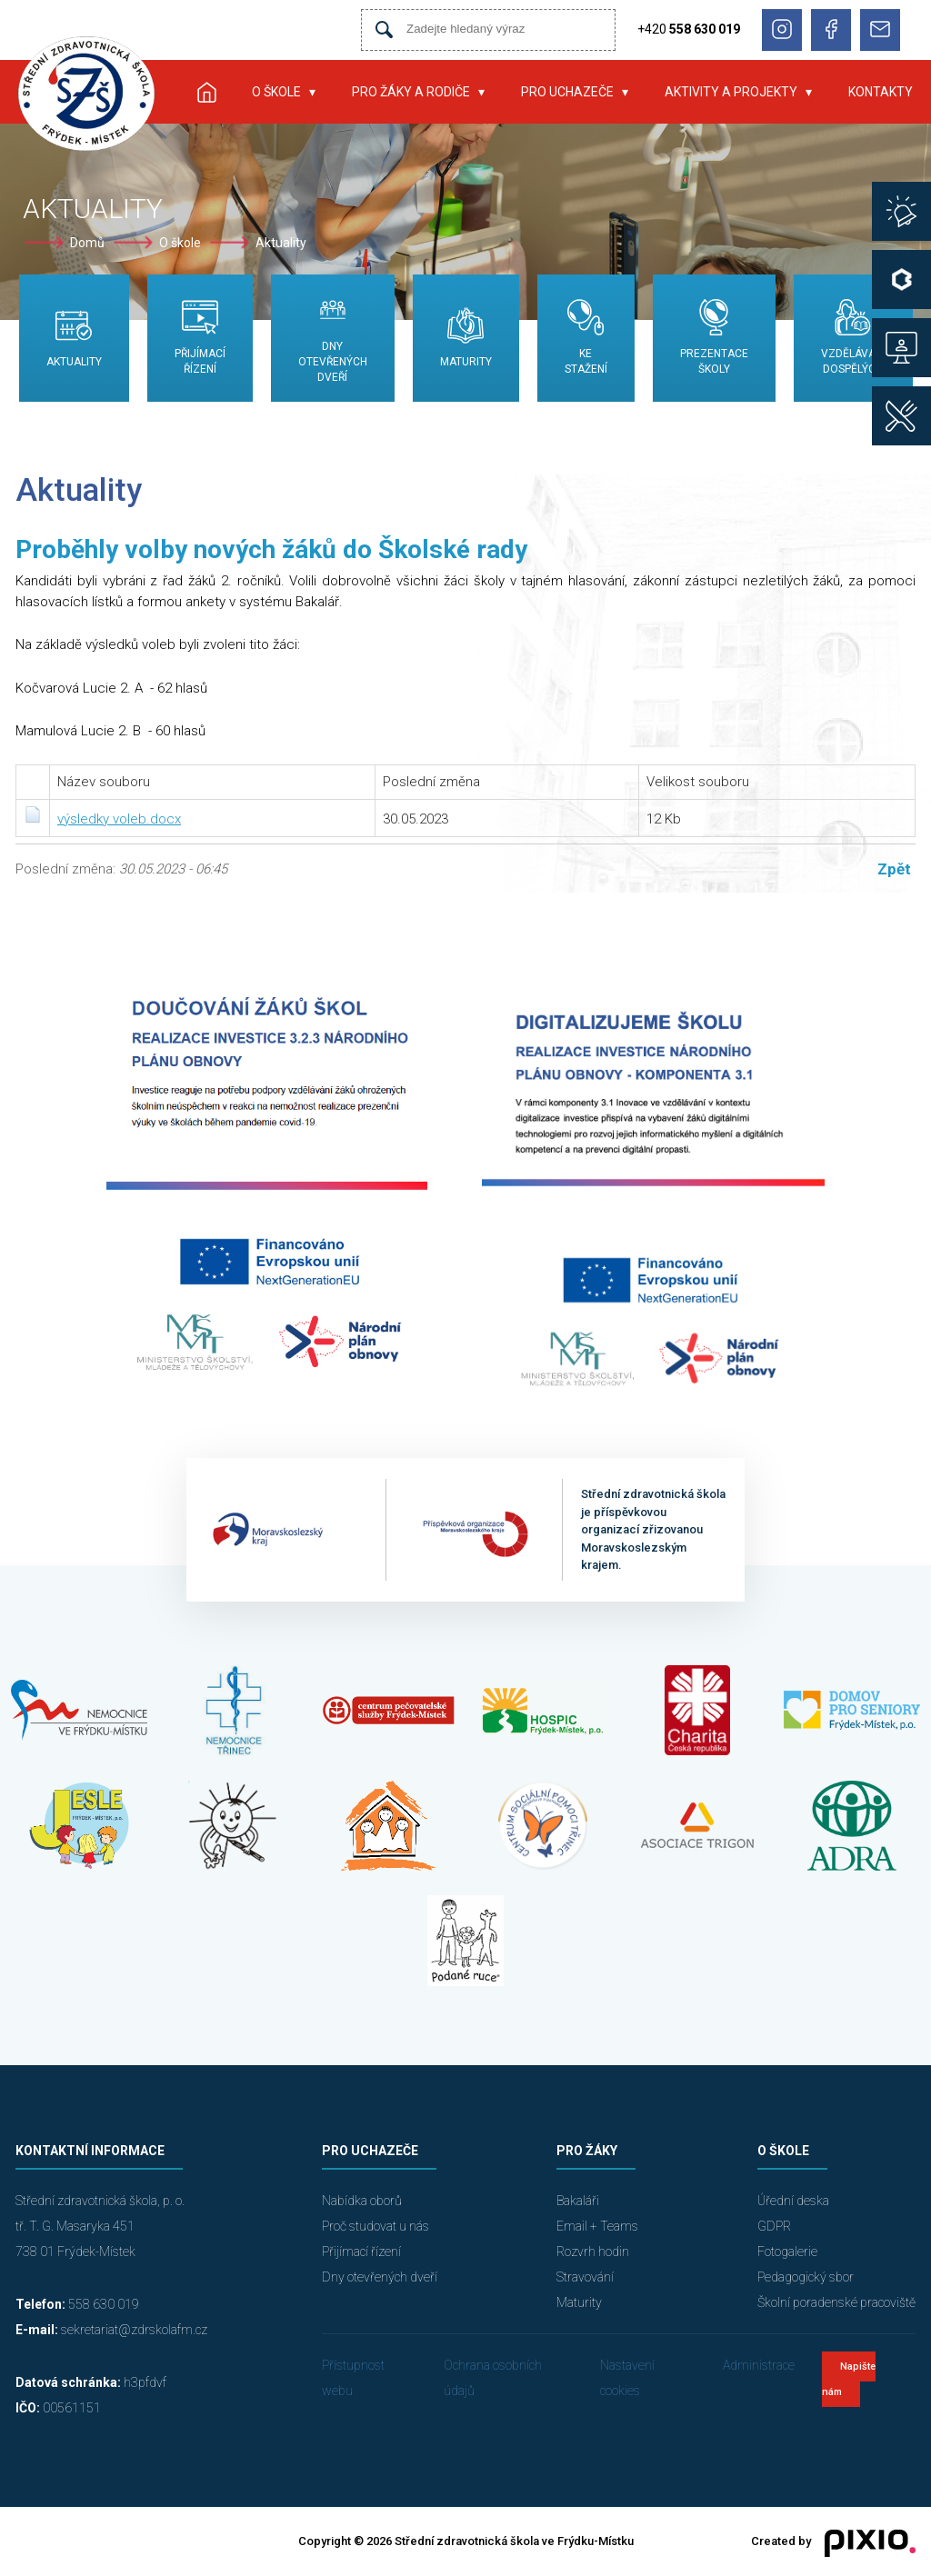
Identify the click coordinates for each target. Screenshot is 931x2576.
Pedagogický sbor (805, 2277)
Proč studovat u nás (375, 2226)
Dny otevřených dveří (379, 2277)
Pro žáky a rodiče (411, 92)
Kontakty (880, 92)
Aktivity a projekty (731, 92)
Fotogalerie (787, 2251)
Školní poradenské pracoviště (836, 2302)
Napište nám (849, 2379)
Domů (87, 242)
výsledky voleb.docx (119, 819)
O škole (276, 92)
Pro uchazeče (567, 92)
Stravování (585, 2277)
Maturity (579, 2302)
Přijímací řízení (361, 2251)
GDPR (774, 2226)
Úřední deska (793, 2200)
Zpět (894, 869)
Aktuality (280, 242)
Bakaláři (577, 2200)
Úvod (206, 92)
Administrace (759, 2365)
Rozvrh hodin (592, 2251)
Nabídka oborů (362, 2200)
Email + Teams (597, 2226)
